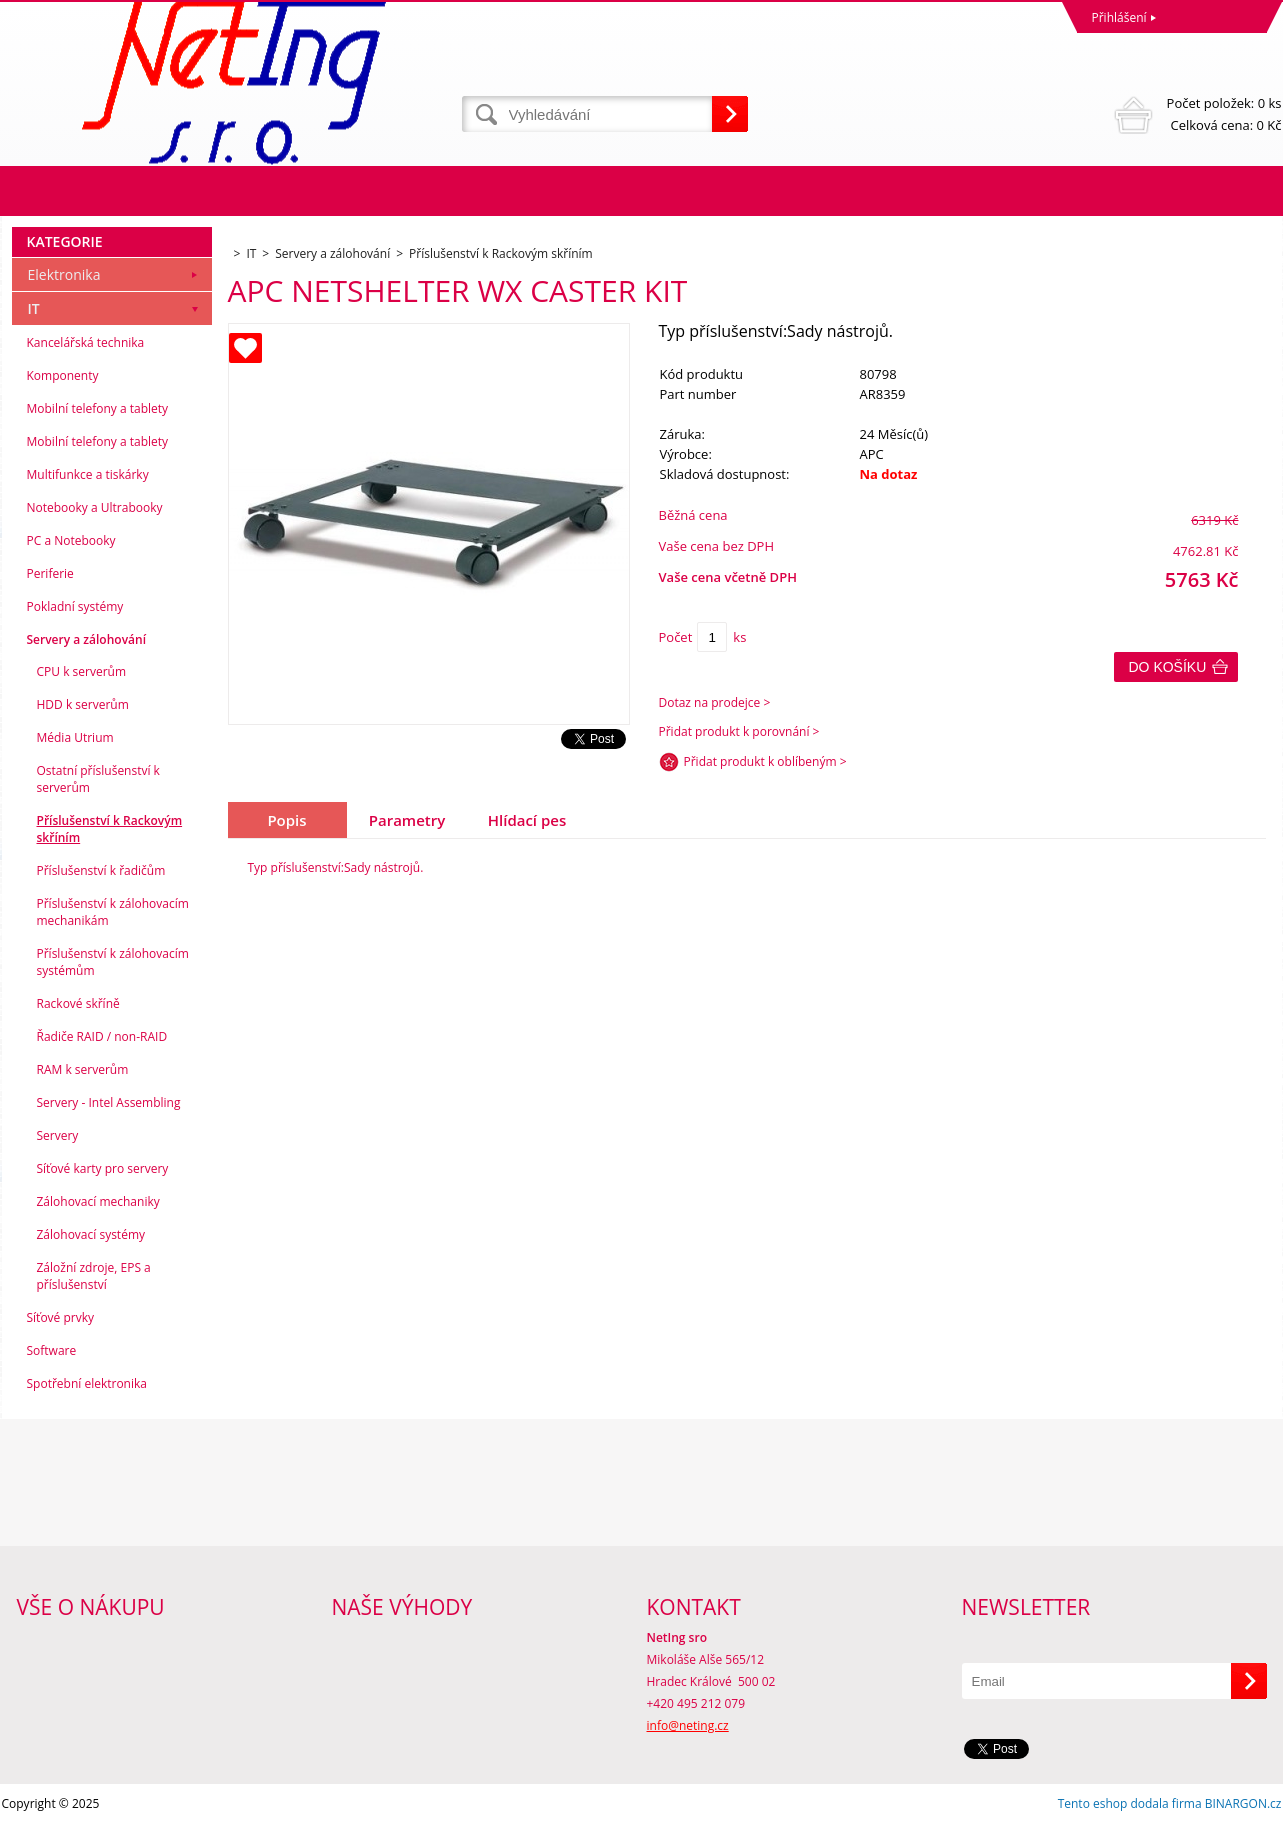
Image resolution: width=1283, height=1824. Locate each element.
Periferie (50, 573)
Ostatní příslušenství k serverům (98, 779)
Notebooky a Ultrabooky (95, 507)
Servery (58, 1135)
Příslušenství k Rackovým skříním (110, 829)
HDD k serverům (83, 704)
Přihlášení (1119, 17)
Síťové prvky (61, 1317)
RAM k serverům (83, 1069)
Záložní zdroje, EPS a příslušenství (94, 1276)
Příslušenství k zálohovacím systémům (113, 962)
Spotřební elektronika (87, 1383)
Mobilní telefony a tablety (98, 408)
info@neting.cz (688, 1725)
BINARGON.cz (1243, 1803)
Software (52, 1350)
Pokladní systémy (75, 606)
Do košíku (1168, 667)
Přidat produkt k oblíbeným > (765, 761)
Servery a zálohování (86, 639)
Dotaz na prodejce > (715, 702)
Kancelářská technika (86, 342)
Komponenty (63, 375)
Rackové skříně (78, 1003)
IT (34, 308)
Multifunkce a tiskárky (88, 474)
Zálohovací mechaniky (98, 1201)
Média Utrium (75, 737)
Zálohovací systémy (91, 1234)
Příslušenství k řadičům (101, 870)
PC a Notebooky (71, 540)
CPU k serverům (82, 671)
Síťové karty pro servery (103, 1168)
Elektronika (64, 274)
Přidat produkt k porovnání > (739, 731)
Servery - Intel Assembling (109, 1102)
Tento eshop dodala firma (1130, 1803)
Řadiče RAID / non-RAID (102, 1036)
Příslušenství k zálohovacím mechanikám (113, 912)
